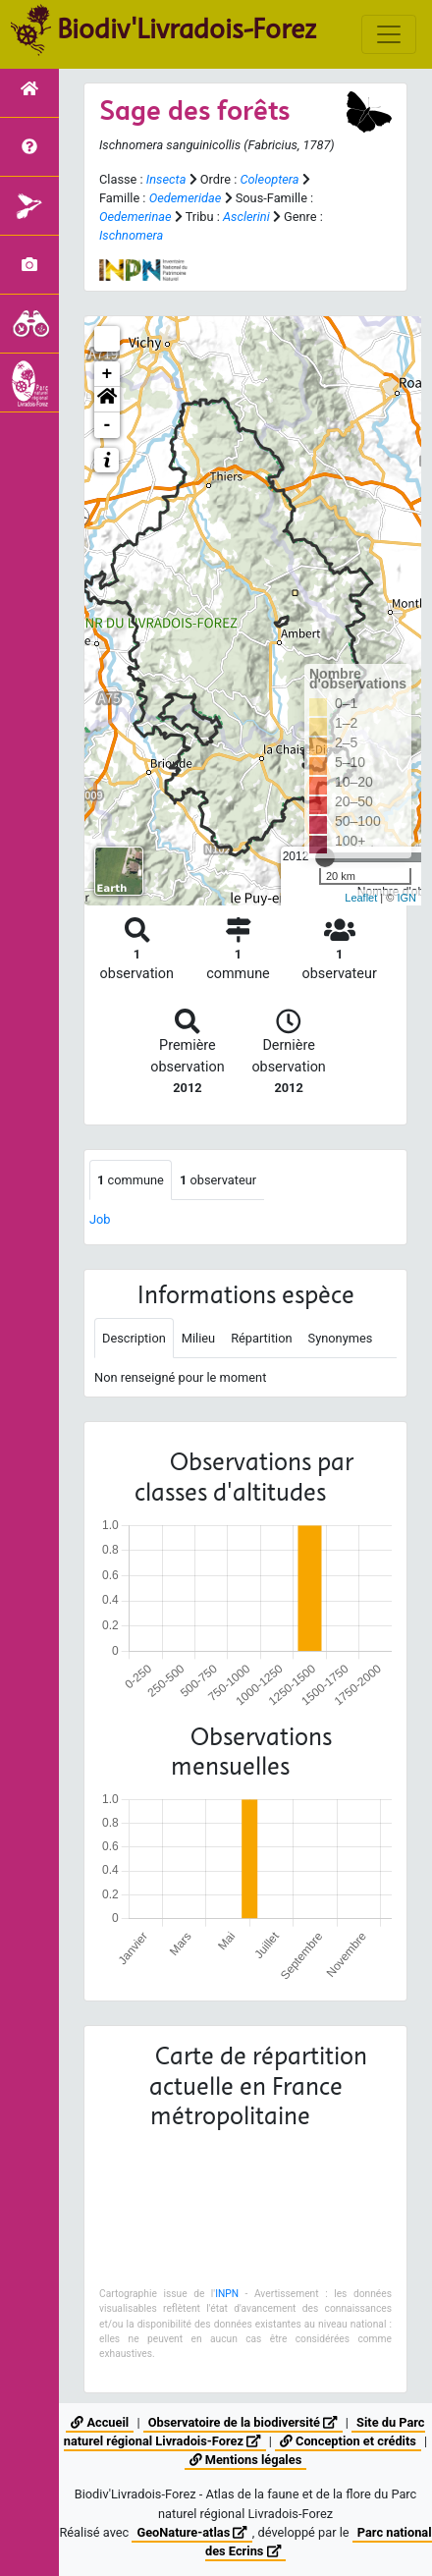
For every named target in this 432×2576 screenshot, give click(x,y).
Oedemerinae (135, 216)
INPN (227, 2293)
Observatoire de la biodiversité (243, 2422)
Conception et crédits (348, 2441)
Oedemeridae (185, 198)
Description (134, 1338)
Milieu (198, 1338)
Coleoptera (269, 179)
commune (130, 1180)
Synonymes (340, 1338)
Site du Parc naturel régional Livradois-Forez (244, 2431)
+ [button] (107, 374)
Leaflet (361, 898)
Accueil (100, 2422)
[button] (107, 399)
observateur (218, 1180)
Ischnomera (131, 235)
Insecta (166, 179)
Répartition (261, 1338)
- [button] (107, 425)
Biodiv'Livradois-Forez (186, 28)
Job (100, 1219)
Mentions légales (245, 2459)
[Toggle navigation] (388, 34)
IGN (406, 898)
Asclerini (246, 216)
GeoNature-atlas (191, 2532)
